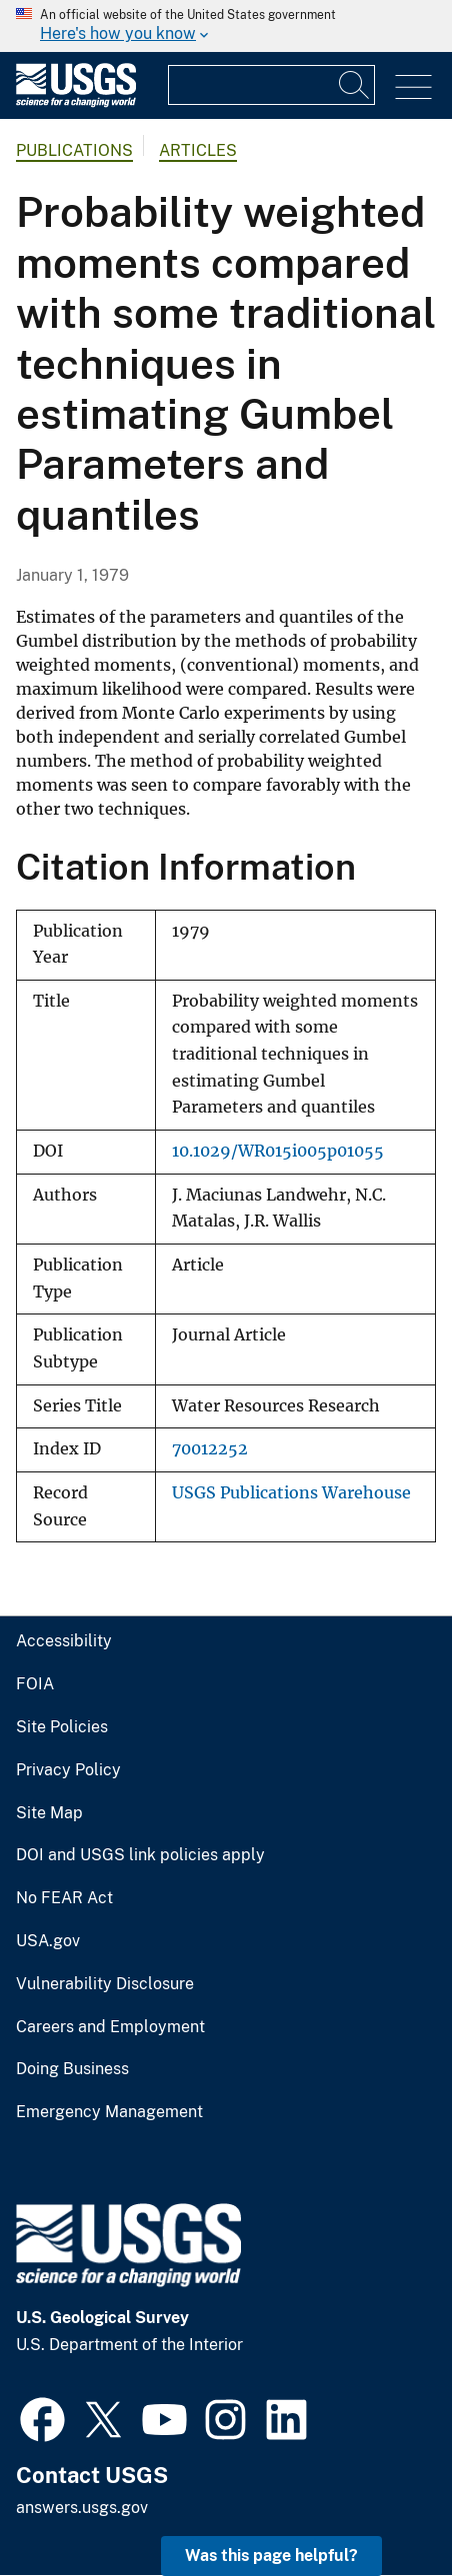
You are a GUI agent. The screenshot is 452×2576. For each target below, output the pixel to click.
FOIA (35, 1684)
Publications (74, 150)
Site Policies (62, 1727)
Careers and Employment (110, 2027)
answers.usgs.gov (82, 2507)
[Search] (355, 85)
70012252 (210, 1448)
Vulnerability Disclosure (105, 1984)
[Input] (271, 85)
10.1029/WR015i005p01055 (278, 1151)
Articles (198, 150)
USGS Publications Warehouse (291, 1492)
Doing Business (72, 2069)
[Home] (76, 102)
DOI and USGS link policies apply (140, 1855)
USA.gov (48, 1941)
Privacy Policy (68, 1770)
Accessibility (64, 1641)
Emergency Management (109, 2112)
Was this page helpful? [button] (271, 2555)
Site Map (49, 1813)
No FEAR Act (64, 1898)
